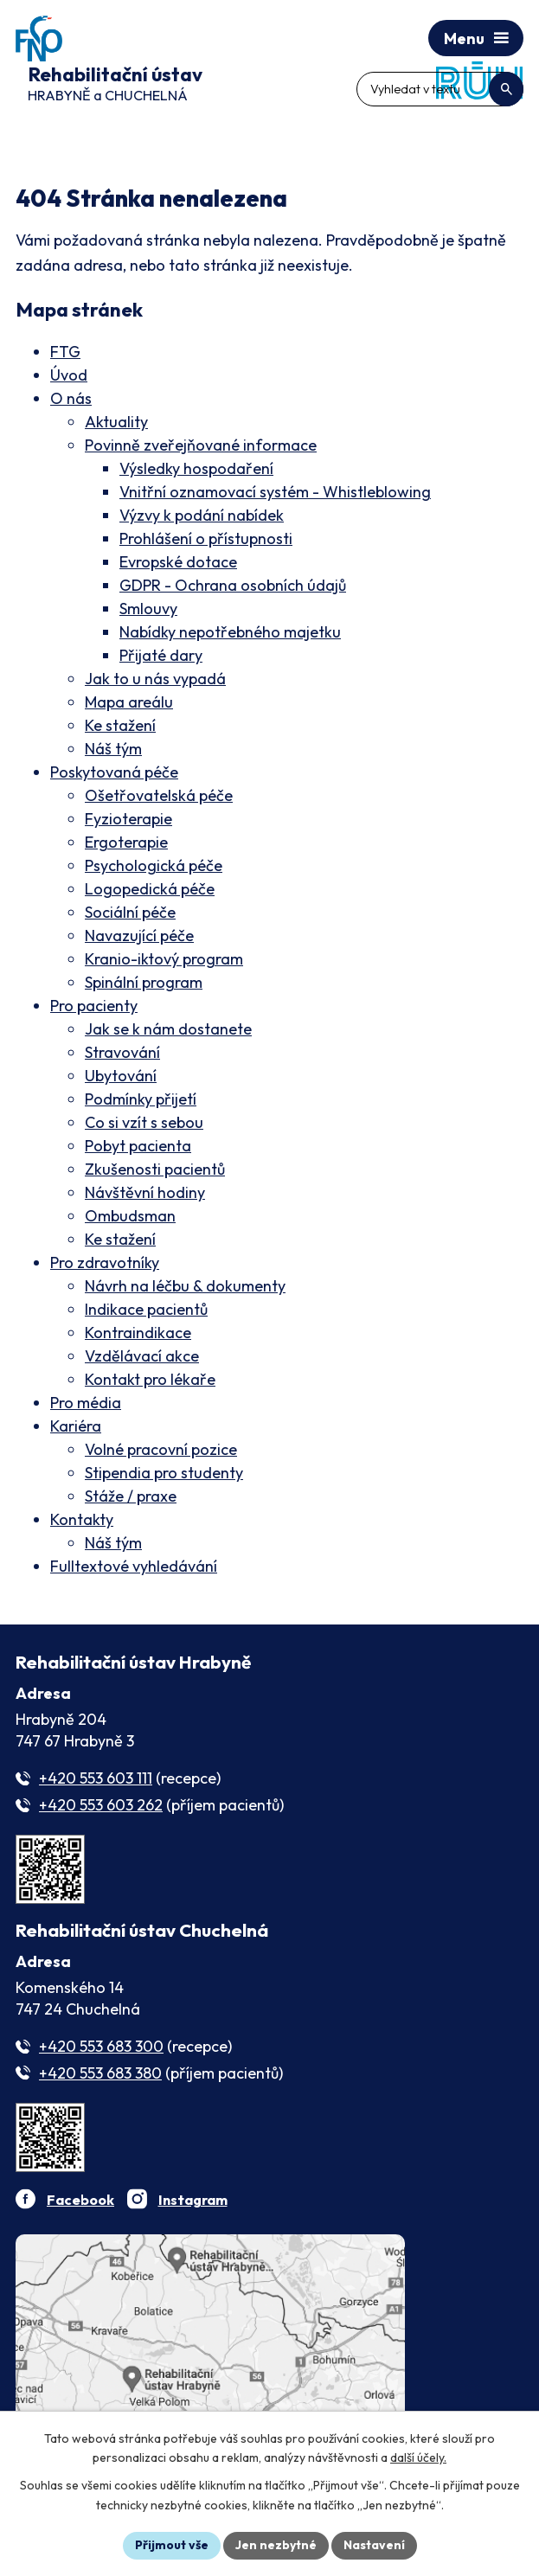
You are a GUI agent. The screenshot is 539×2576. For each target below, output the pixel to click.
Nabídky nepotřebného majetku (230, 632)
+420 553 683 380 (100, 2073)
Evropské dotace (178, 562)
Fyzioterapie (128, 819)
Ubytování (121, 1076)
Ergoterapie (126, 842)
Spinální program (143, 982)
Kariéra (75, 1426)
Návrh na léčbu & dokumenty (185, 1286)
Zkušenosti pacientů (155, 1169)
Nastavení (374, 2545)
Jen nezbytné (276, 2545)
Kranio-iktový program (164, 959)
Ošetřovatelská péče (159, 795)
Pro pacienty (94, 1006)
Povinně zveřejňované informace (201, 445)
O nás (71, 398)
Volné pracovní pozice (161, 1449)
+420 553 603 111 (95, 1778)
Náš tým (113, 749)
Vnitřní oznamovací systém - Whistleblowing (275, 492)
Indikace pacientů (146, 1309)
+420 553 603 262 (101, 1805)
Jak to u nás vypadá (155, 679)
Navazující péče (139, 935)
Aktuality (116, 422)
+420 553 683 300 (101, 2046)
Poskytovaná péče (114, 772)
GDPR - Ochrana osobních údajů (232, 585)
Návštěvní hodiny (145, 1192)
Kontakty (81, 1519)
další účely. (418, 2458)
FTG (65, 352)
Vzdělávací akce (142, 1356)
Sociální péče (130, 912)
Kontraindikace (138, 1332)
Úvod (68, 375)
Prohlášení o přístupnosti (205, 538)
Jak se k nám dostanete (168, 1029)
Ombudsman (130, 1216)
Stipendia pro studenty (164, 1473)
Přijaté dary (160, 655)
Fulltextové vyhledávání (133, 1566)
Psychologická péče (153, 865)
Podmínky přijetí (140, 1099)
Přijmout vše (172, 2545)
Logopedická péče (150, 889)
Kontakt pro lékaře (150, 1379)
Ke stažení (120, 725)
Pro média (85, 1403)
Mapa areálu (129, 702)
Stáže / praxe (130, 1496)
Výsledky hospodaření (196, 468)
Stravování (122, 1052)
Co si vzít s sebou (144, 1122)
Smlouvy (148, 608)
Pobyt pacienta (138, 1146)
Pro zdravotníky (104, 1262)
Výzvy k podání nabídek (201, 515)
